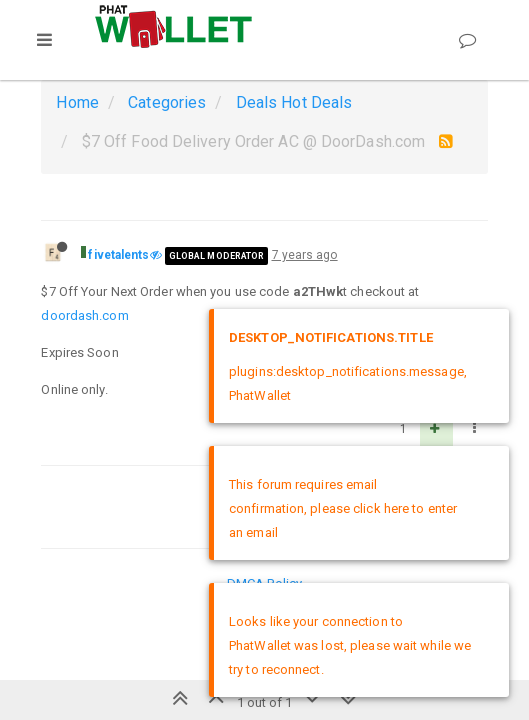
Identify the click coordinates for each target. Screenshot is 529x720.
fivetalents (118, 255)
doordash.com (84, 315)
